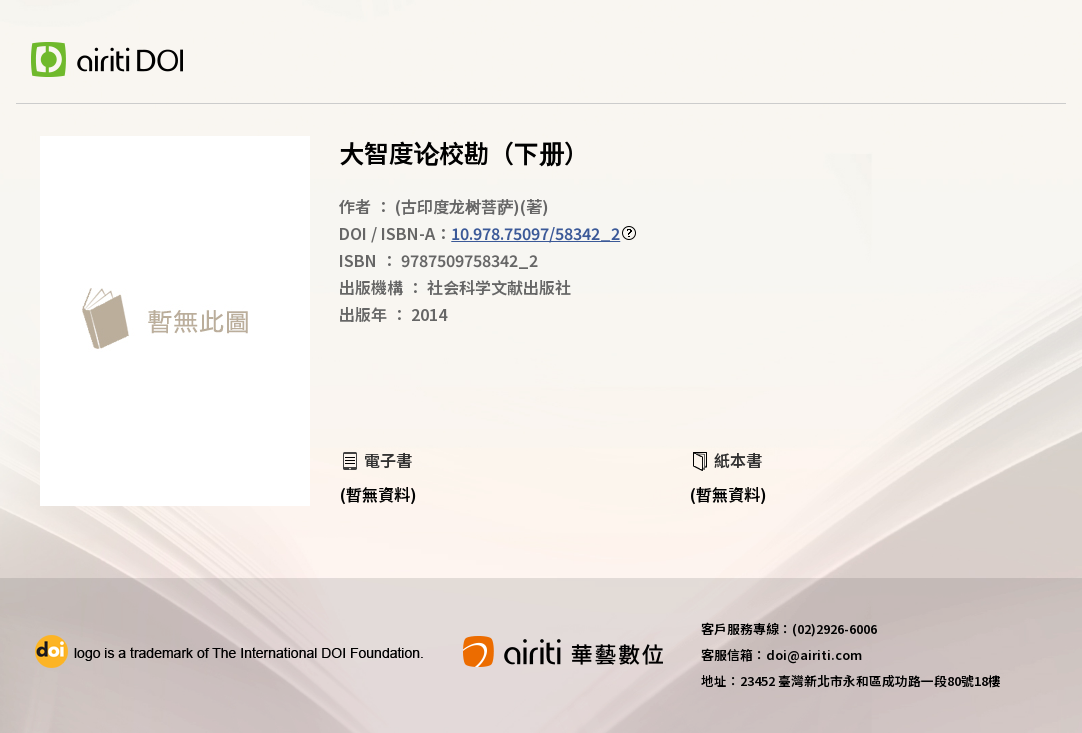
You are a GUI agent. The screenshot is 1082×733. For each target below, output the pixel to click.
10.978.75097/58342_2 (535, 233)
